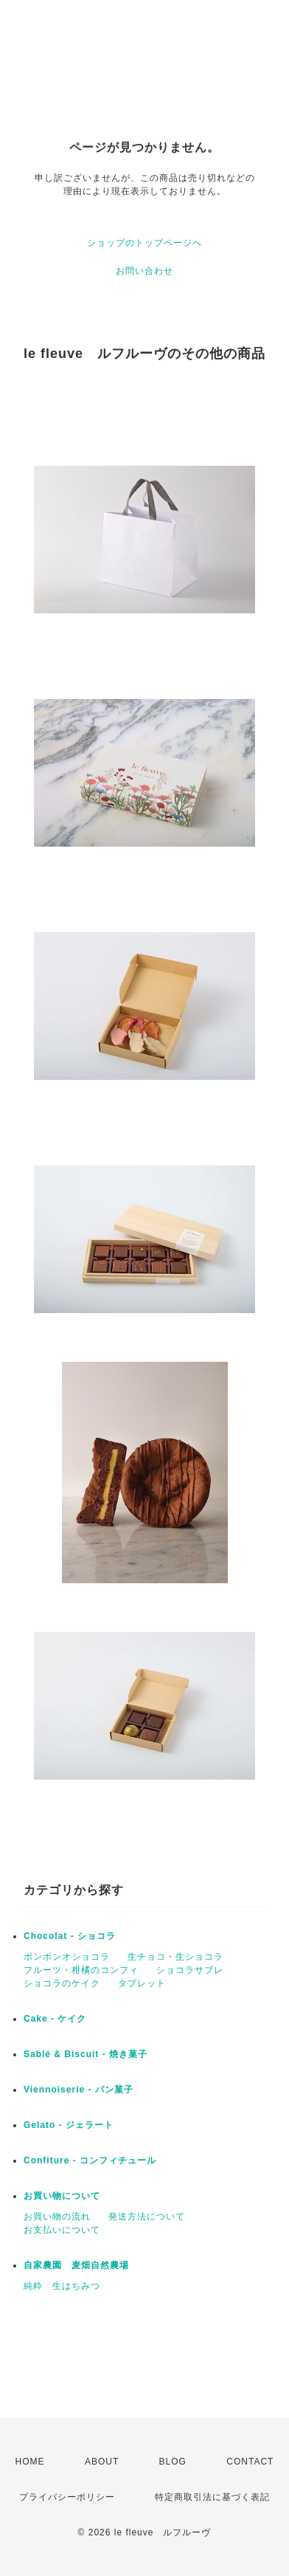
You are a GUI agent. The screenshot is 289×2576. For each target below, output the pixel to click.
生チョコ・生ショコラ (175, 1957)
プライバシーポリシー (67, 2497)
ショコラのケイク (62, 1983)
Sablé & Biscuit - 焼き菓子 (85, 2054)
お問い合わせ (144, 271)
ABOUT (102, 2461)
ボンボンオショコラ (67, 1957)
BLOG (173, 2461)
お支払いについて (62, 2230)
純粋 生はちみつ (62, 2286)
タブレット (142, 1983)
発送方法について (146, 2216)
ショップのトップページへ (144, 243)
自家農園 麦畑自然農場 (76, 2265)
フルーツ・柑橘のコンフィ (81, 1970)
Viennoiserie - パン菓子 (78, 2089)
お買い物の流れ (57, 2216)
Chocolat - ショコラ (70, 1936)
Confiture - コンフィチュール (90, 2160)
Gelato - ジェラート (69, 2125)
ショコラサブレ (189, 1970)
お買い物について (62, 2196)
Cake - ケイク (55, 2019)
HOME (30, 2461)
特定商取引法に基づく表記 (212, 2497)
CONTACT (250, 2461)
